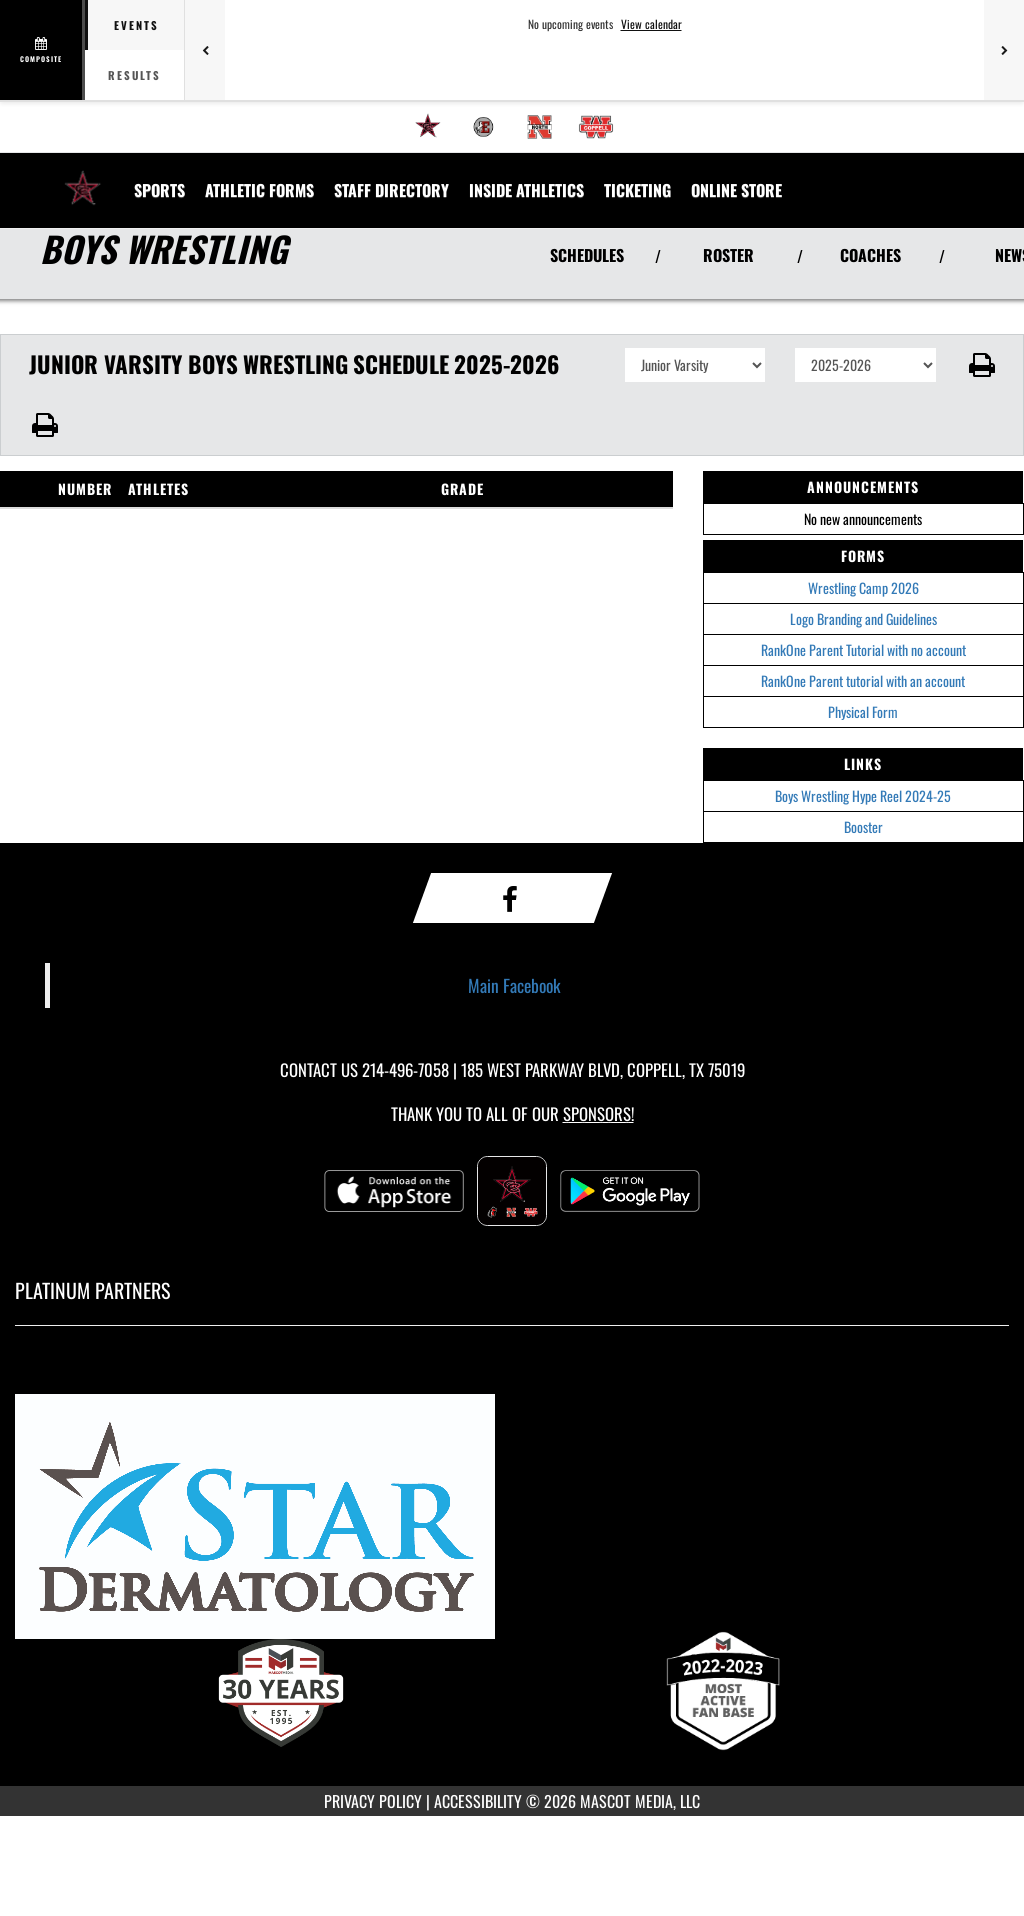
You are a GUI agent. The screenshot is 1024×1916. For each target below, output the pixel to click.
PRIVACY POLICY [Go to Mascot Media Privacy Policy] (373, 1801)
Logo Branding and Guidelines (863, 618)
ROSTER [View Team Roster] (728, 255)
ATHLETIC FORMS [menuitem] (259, 190)
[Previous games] (205, 50)
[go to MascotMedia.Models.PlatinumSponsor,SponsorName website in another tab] (512, 1525)
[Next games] (1004, 50)
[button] (980, 365)
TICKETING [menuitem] (637, 190)
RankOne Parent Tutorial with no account (863, 649)
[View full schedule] (42, 50)
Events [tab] (136, 25)
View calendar (651, 24)
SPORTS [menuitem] (159, 190)
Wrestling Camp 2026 (863, 587)
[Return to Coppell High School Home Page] (83, 178)
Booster (863, 826)
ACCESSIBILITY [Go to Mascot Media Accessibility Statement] (478, 1801)
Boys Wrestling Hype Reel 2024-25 (863, 795)
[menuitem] (428, 127)
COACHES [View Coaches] (870, 255)
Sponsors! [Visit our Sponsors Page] (598, 1113)
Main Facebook (514, 985)
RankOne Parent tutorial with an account (863, 680)
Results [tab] (134, 75)
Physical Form (863, 711)
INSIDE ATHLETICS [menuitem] (526, 190)
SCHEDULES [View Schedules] (587, 255)
